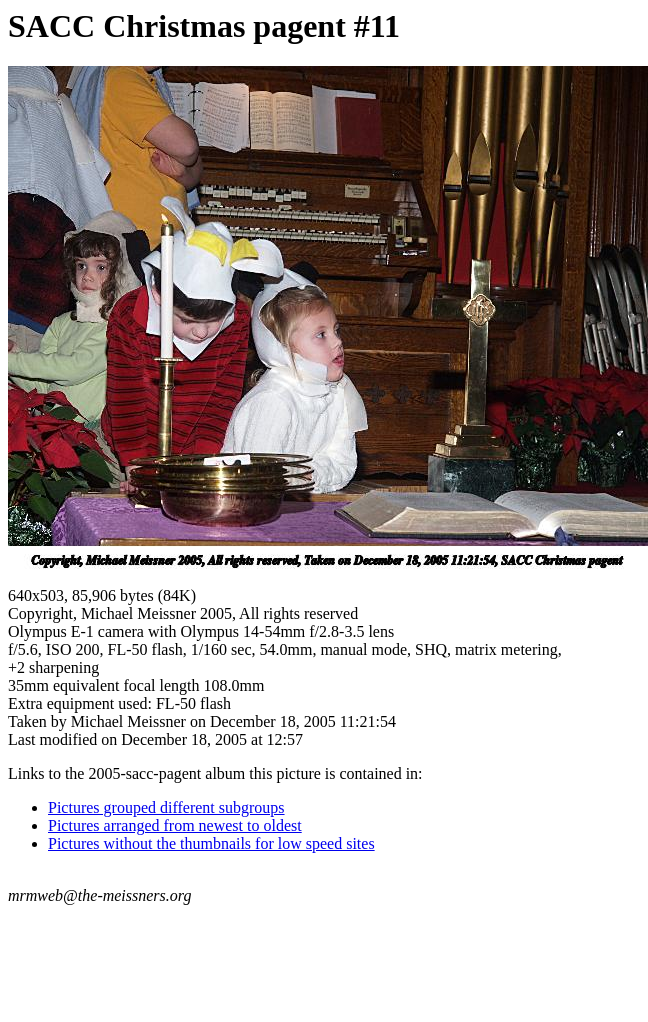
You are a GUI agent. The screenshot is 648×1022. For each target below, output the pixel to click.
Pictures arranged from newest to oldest (175, 825)
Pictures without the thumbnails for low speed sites (211, 843)
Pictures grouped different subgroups (166, 807)
